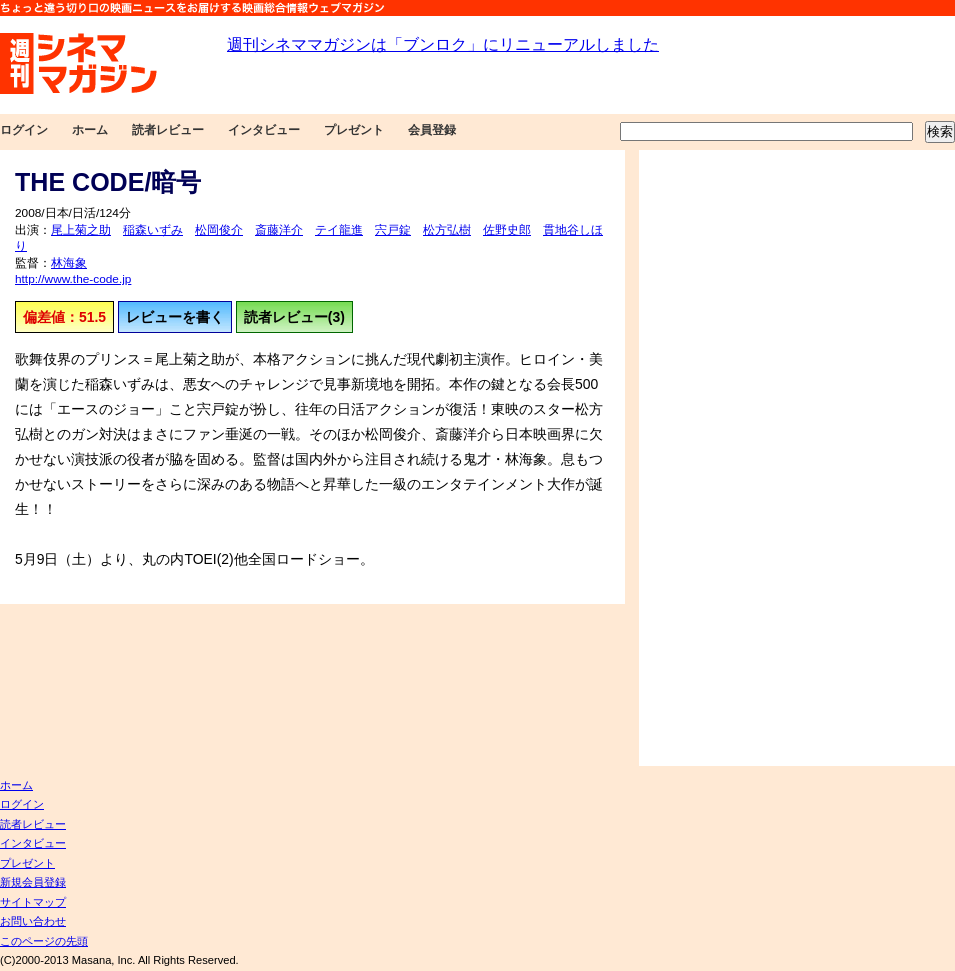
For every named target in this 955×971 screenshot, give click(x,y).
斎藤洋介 (279, 230)
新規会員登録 (33, 882)
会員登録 (432, 130)
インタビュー (264, 130)
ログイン (24, 130)
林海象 (69, 263)
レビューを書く (175, 317)
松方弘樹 (447, 230)
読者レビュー (168, 130)
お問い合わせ (33, 921)
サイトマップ (33, 902)
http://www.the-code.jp (73, 279)
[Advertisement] (707, 458)
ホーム (90, 130)
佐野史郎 (507, 230)
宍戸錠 (393, 230)
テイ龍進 (339, 230)
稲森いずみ (153, 230)
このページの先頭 (44, 941)
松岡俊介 (219, 230)
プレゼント (354, 130)
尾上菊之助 (81, 230)
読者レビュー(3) (294, 317)
